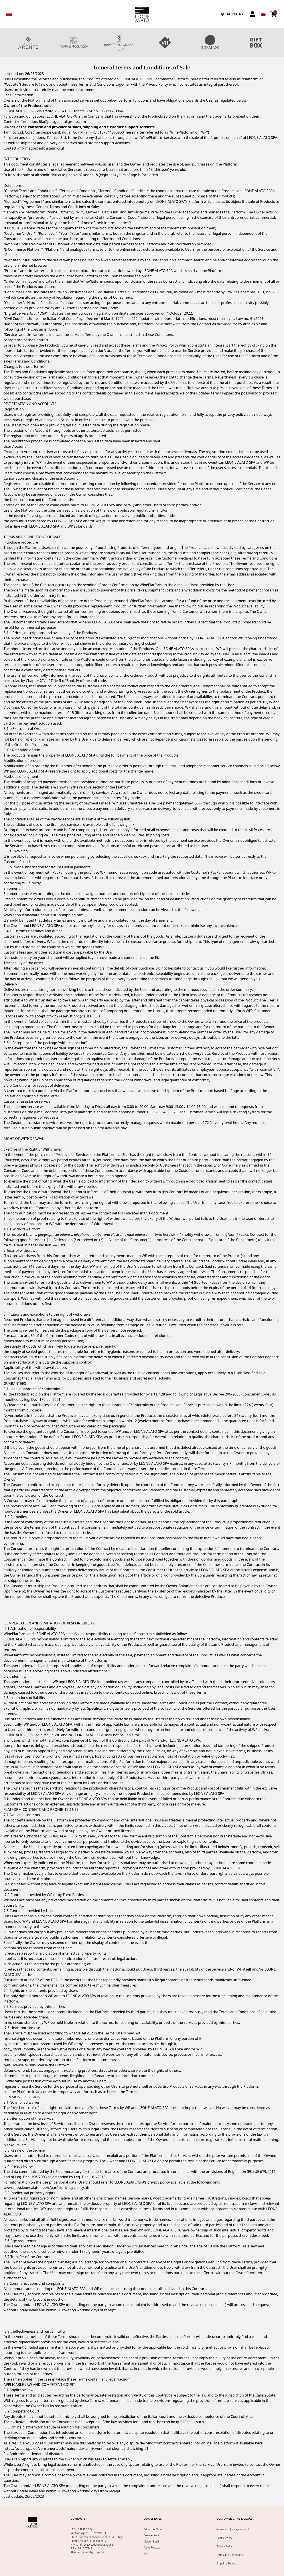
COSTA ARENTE (28, 42)
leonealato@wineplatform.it (233, 2529)
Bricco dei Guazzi (154, 2529)
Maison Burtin (152, 2541)
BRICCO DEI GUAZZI (119, 42)
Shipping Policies (226, 2563)
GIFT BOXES (255, 42)
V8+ (164, 42)
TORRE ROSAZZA (73, 42)
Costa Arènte (151, 2535)
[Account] (252, 14)
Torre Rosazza (152, 2547)
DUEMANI (210, 42)
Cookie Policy (224, 2538)
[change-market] (232, 14)
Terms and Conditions (229, 2555)
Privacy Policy (224, 2546)
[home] (142, 14)
